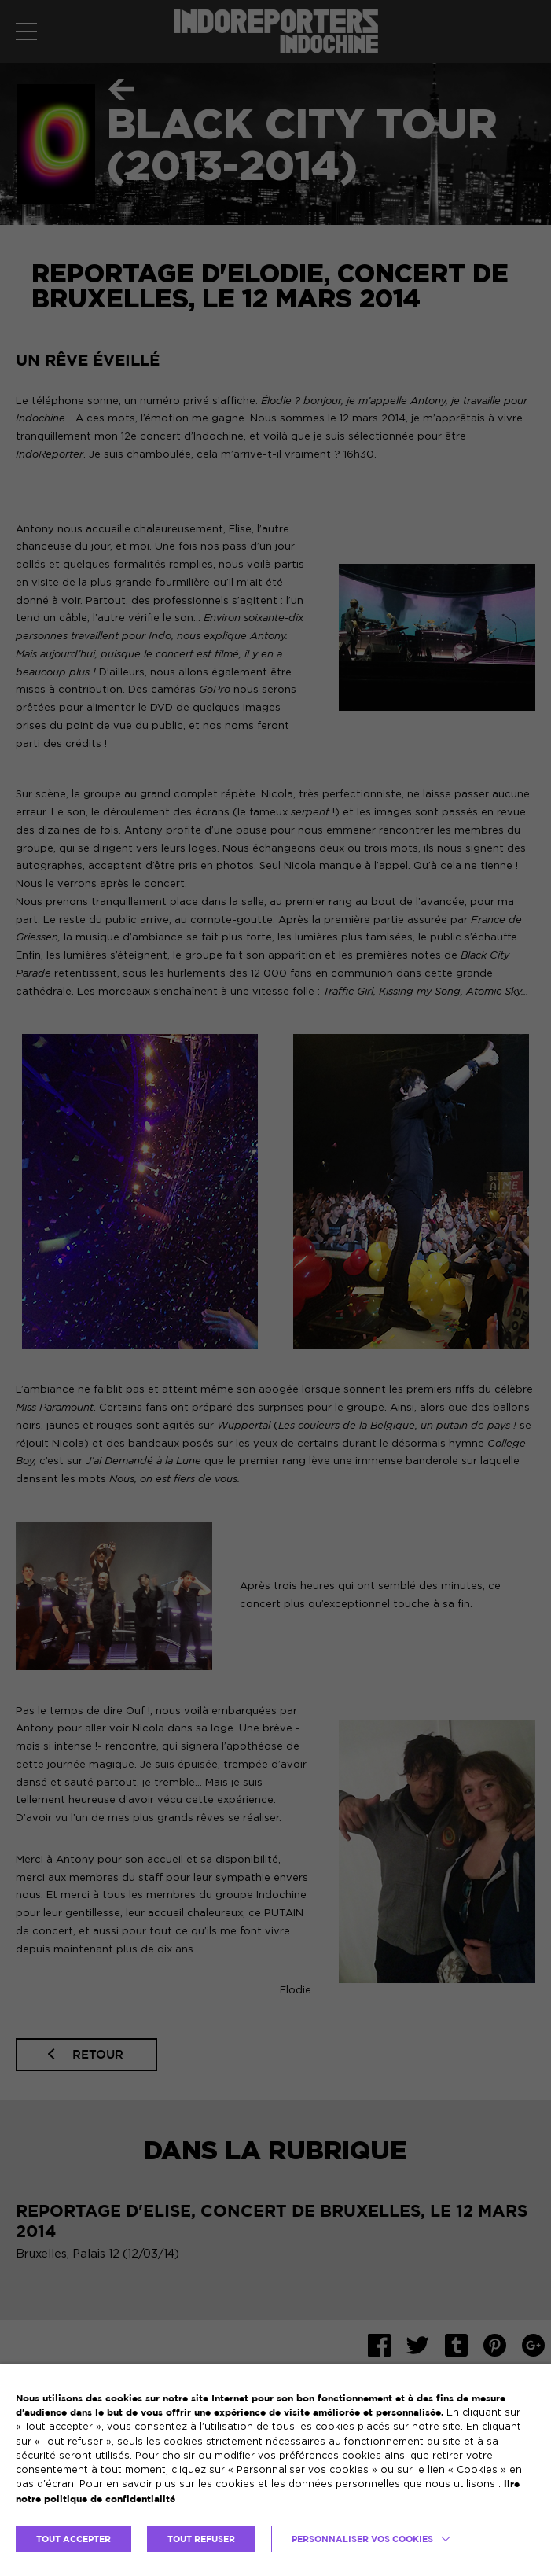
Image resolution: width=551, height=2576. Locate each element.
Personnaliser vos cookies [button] (362, 2539)
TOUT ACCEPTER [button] (73, 2539)
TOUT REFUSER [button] (201, 2539)
